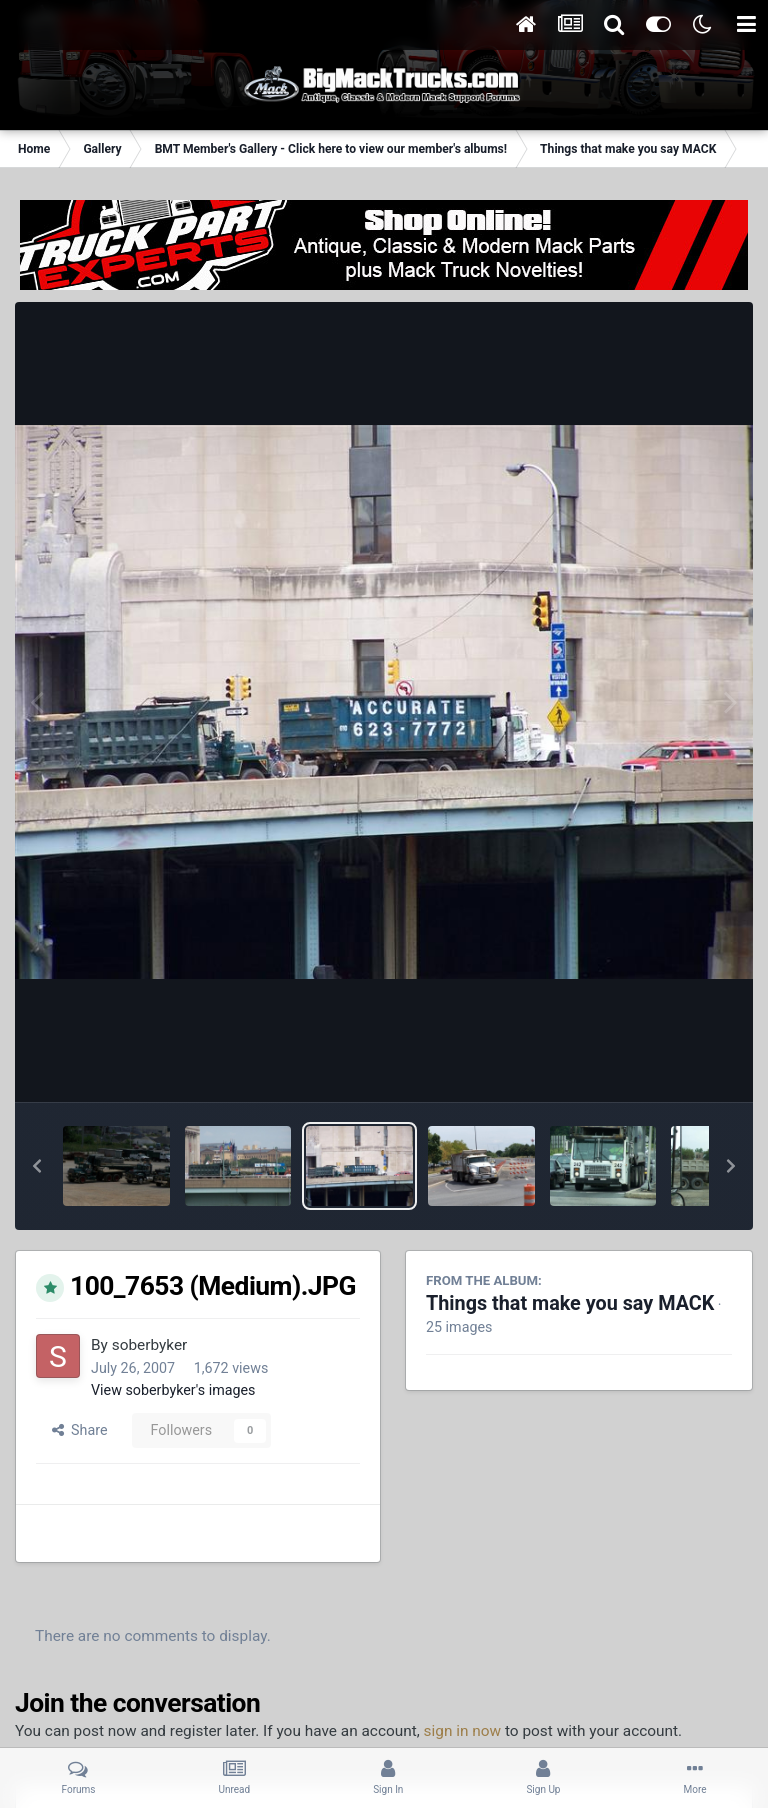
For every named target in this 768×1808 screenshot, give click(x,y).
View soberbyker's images (173, 1390)
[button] (37, 1166)
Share (80, 1430)
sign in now (463, 1731)
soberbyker (150, 1345)
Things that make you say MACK (570, 1303)
